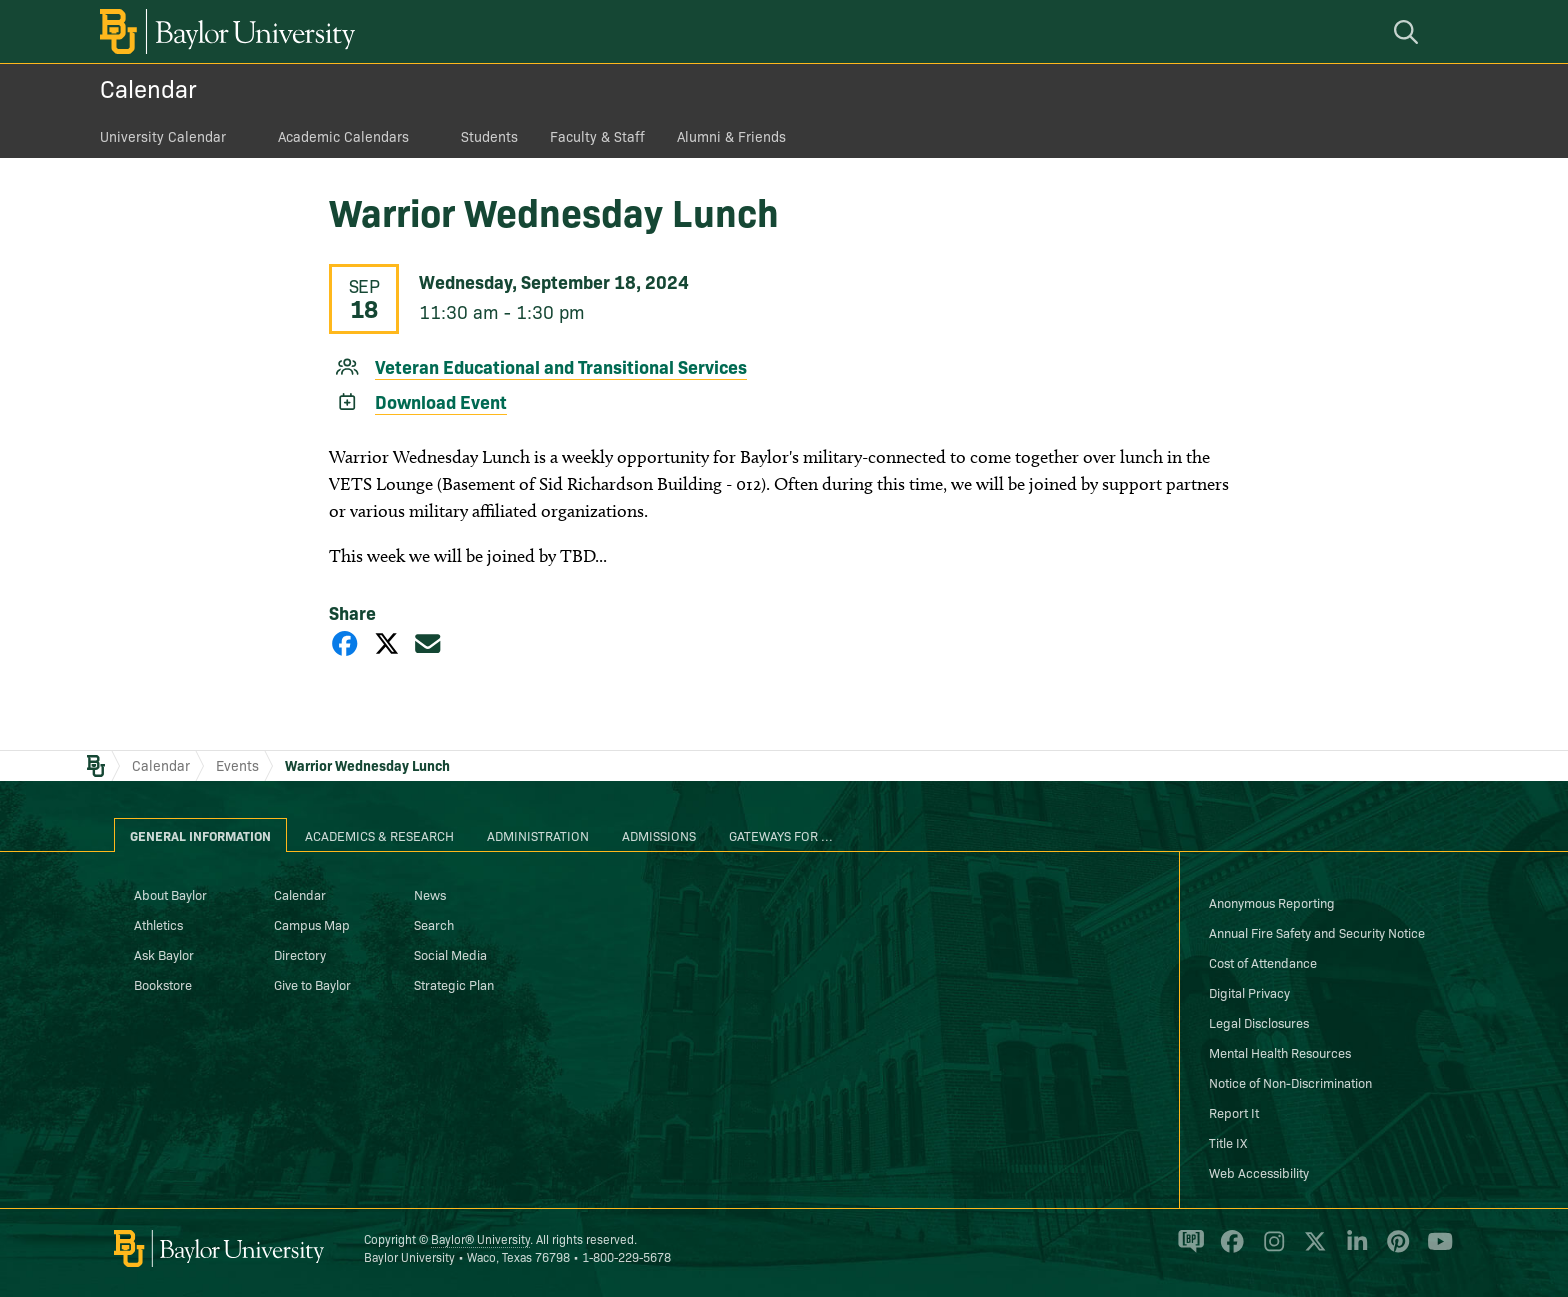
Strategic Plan (454, 984)
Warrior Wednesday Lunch (367, 765)
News (430, 894)
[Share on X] (387, 642)
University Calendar (163, 136)
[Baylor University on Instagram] (1270, 1250)
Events (237, 765)
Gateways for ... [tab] (781, 835)
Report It (1234, 1112)
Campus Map (312, 924)
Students (489, 136)
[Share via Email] (428, 642)
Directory (300, 954)
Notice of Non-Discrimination (1290, 1082)
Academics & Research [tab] (379, 835)
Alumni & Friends (731, 136)
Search (434, 924)
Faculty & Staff (597, 136)
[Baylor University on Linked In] (1353, 1250)
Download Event (441, 401)
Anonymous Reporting (1272, 902)
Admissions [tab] (659, 835)
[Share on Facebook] (345, 642)
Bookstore (163, 984)
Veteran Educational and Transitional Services (561, 366)
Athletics (158, 924)
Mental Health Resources (1280, 1052)
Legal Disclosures (1259, 1022)
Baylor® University (480, 1238)
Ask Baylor (164, 954)
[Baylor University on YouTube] (1435, 1250)
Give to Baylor (312, 984)
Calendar (148, 87)
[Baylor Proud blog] (1187, 1250)
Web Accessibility (1259, 1172)
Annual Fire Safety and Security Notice (1317, 932)
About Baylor (170, 894)
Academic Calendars (343, 136)
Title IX (1228, 1142)
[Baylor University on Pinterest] (1394, 1250)
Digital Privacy (1249, 992)
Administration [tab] (538, 835)
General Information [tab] (200, 835)
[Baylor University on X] (1311, 1250)
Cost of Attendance (1263, 962)
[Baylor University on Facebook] (1228, 1250)
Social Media (450, 954)
